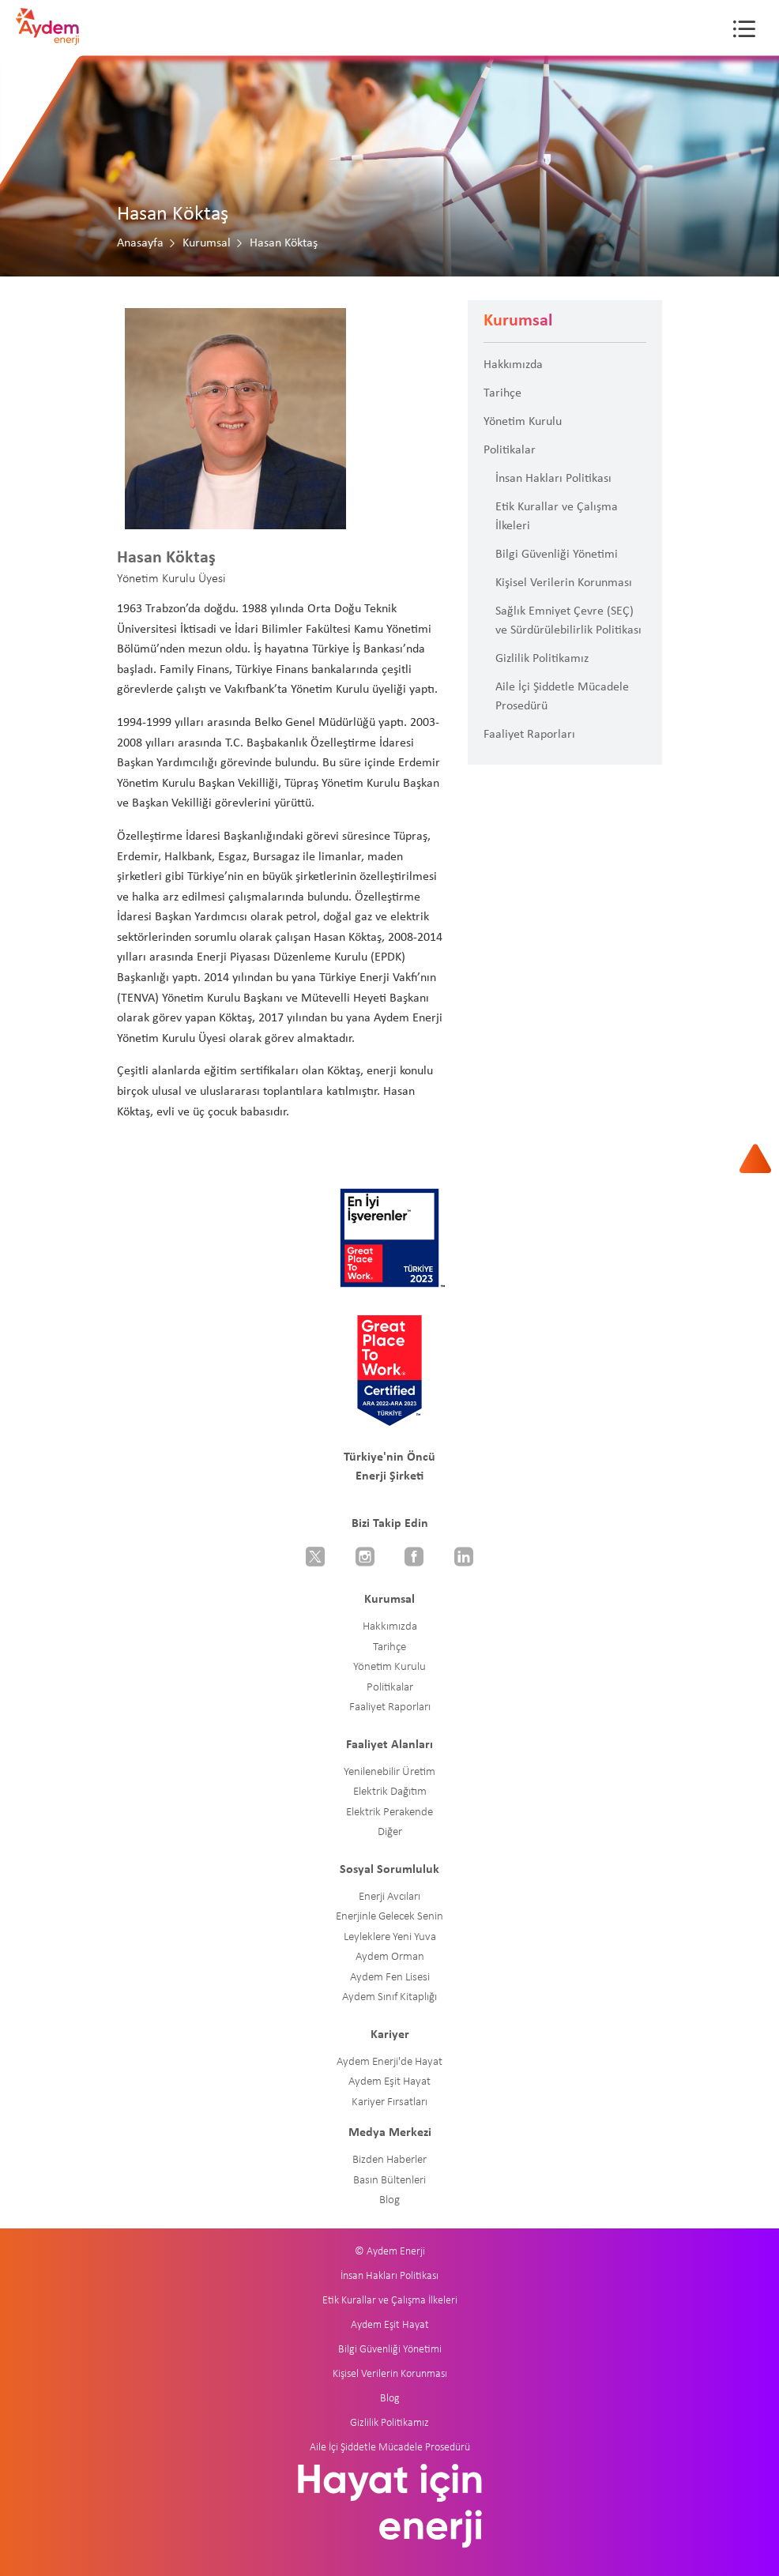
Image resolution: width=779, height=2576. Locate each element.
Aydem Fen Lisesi (390, 1978)
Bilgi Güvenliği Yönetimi (556, 554)
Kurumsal (207, 243)
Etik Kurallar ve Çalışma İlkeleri (556, 516)
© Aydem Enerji (390, 2252)
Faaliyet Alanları (389, 1745)
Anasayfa (140, 243)
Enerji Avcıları (389, 1897)
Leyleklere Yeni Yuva (390, 1937)
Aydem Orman (390, 1957)
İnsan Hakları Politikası (553, 478)
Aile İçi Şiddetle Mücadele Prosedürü (562, 697)
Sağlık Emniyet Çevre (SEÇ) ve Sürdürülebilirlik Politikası (568, 621)
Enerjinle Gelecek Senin (389, 1917)
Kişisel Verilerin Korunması (563, 583)
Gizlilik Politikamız (542, 658)
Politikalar (510, 450)
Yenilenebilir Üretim (389, 1772)
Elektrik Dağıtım (390, 1792)
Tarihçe (502, 393)
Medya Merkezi (389, 2133)
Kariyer (390, 2035)
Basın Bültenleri (389, 2181)
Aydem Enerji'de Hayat (389, 2062)
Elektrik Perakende (389, 1812)
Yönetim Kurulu (523, 422)
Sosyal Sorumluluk (389, 1869)
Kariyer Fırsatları (389, 2102)
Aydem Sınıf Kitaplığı (389, 1997)
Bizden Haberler (389, 2160)
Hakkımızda (513, 365)
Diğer (390, 1832)
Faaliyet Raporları (529, 734)
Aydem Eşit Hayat (389, 2082)
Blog (389, 2200)
